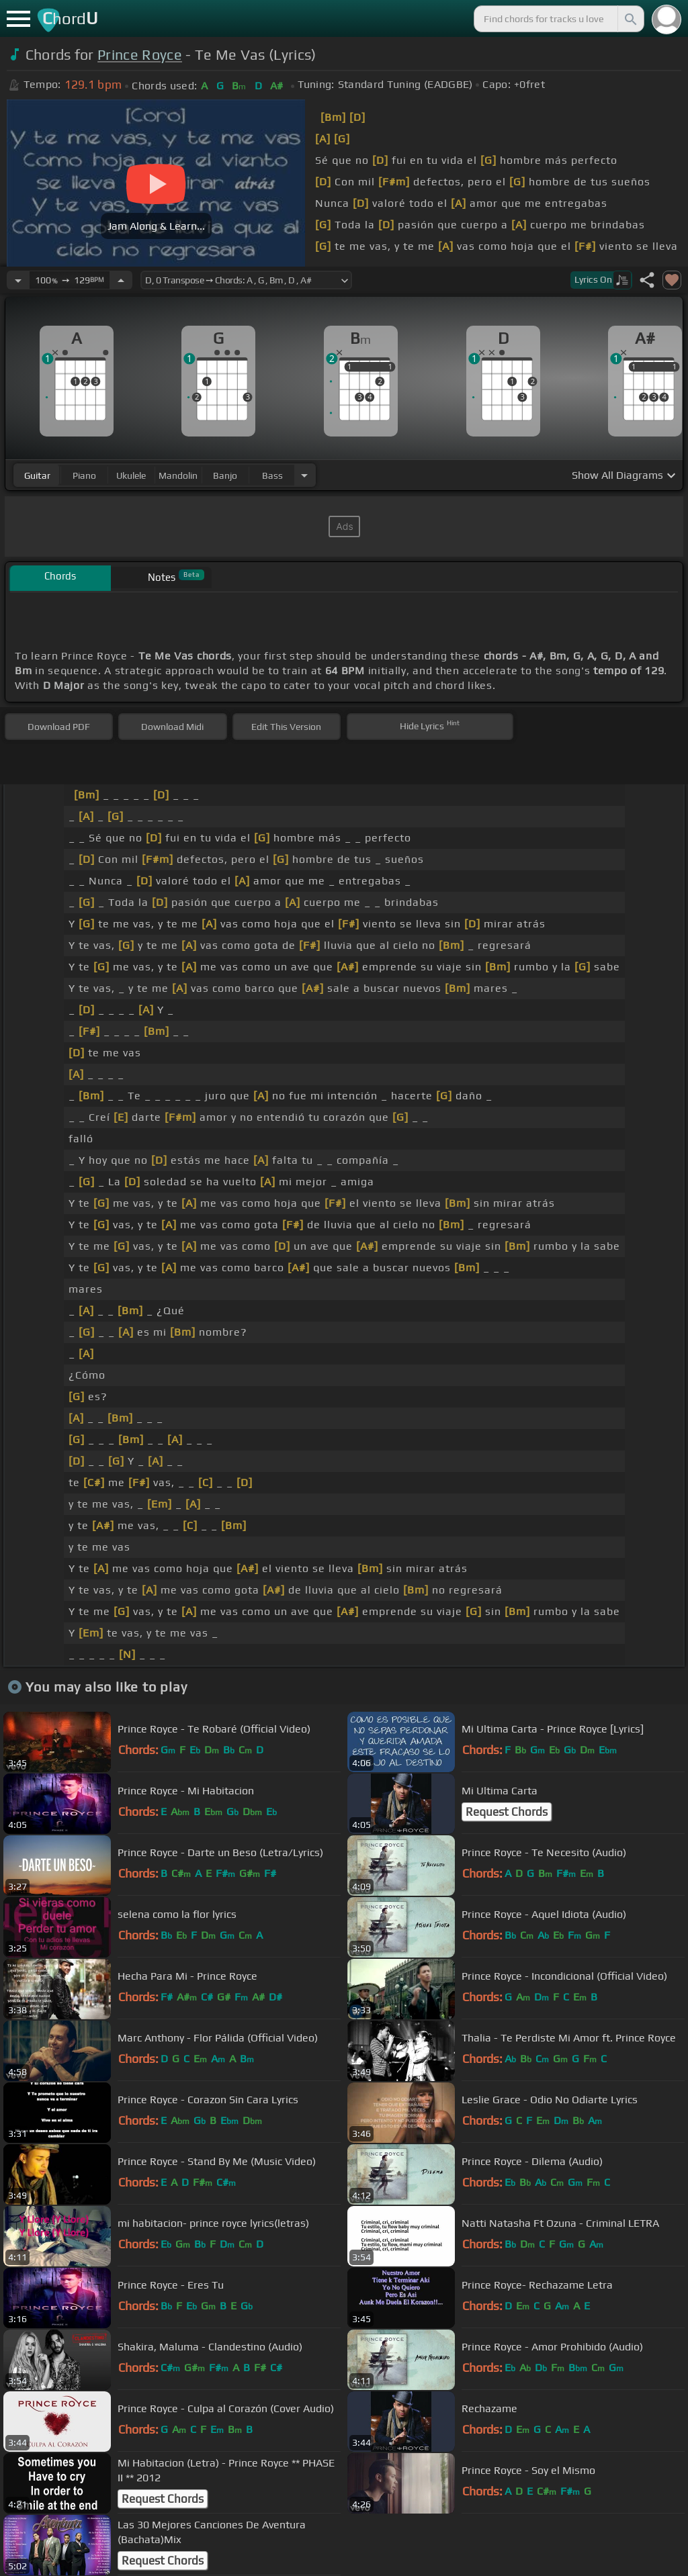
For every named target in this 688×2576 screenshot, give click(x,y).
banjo (225, 475)
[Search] (629, 18)
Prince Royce (139, 54)
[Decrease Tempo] (18, 280)
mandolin (178, 475)
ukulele (131, 475)
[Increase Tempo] (121, 280)
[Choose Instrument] (304, 475)
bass (272, 475)
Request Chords (507, 1812)
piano (84, 475)
